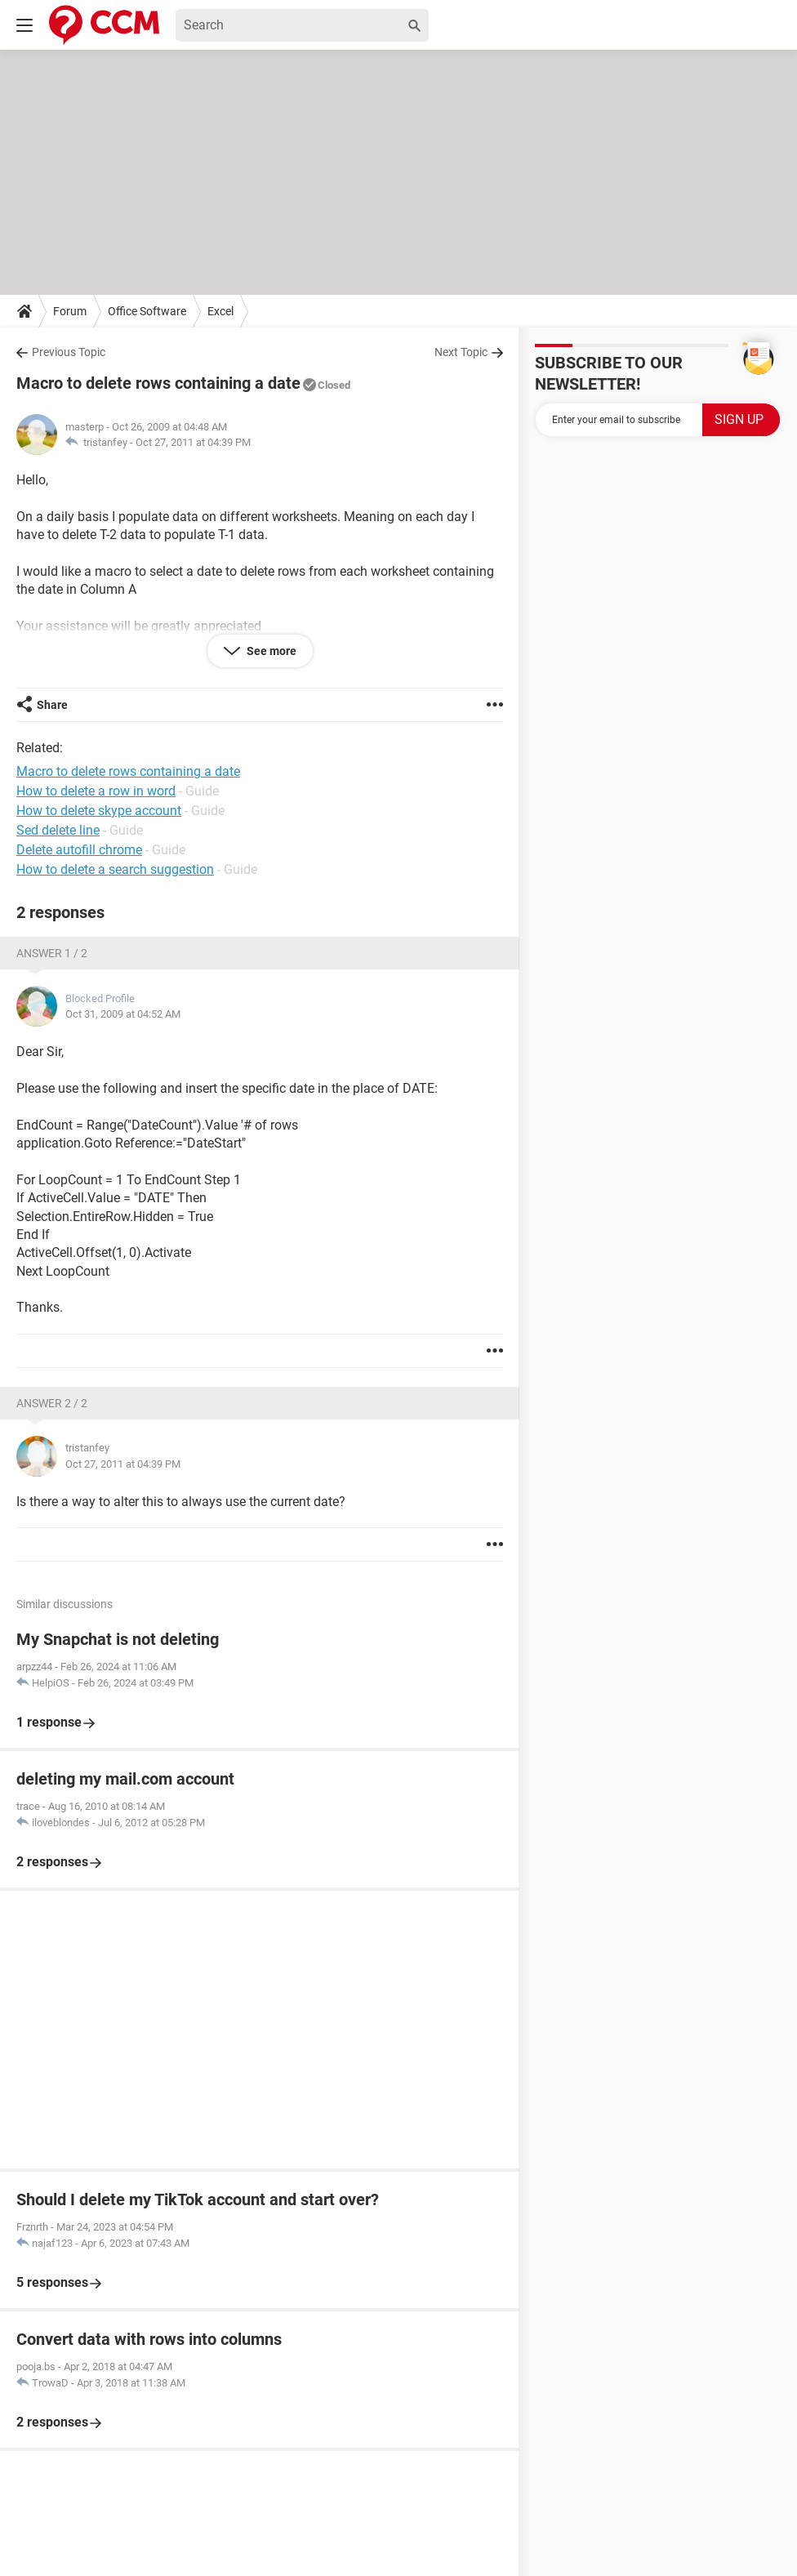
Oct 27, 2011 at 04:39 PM (193, 442)
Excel (220, 311)
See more (270, 650)
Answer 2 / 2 (51, 1403)
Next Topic (461, 352)
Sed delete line (58, 830)
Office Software (147, 311)
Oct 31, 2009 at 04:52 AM (122, 1014)
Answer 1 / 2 (51, 953)
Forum (70, 311)
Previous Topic (68, 352)
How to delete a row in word (96, 791)
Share (52, 704)
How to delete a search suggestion (115, 869)
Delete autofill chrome (79, 850)
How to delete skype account (98, 810)
